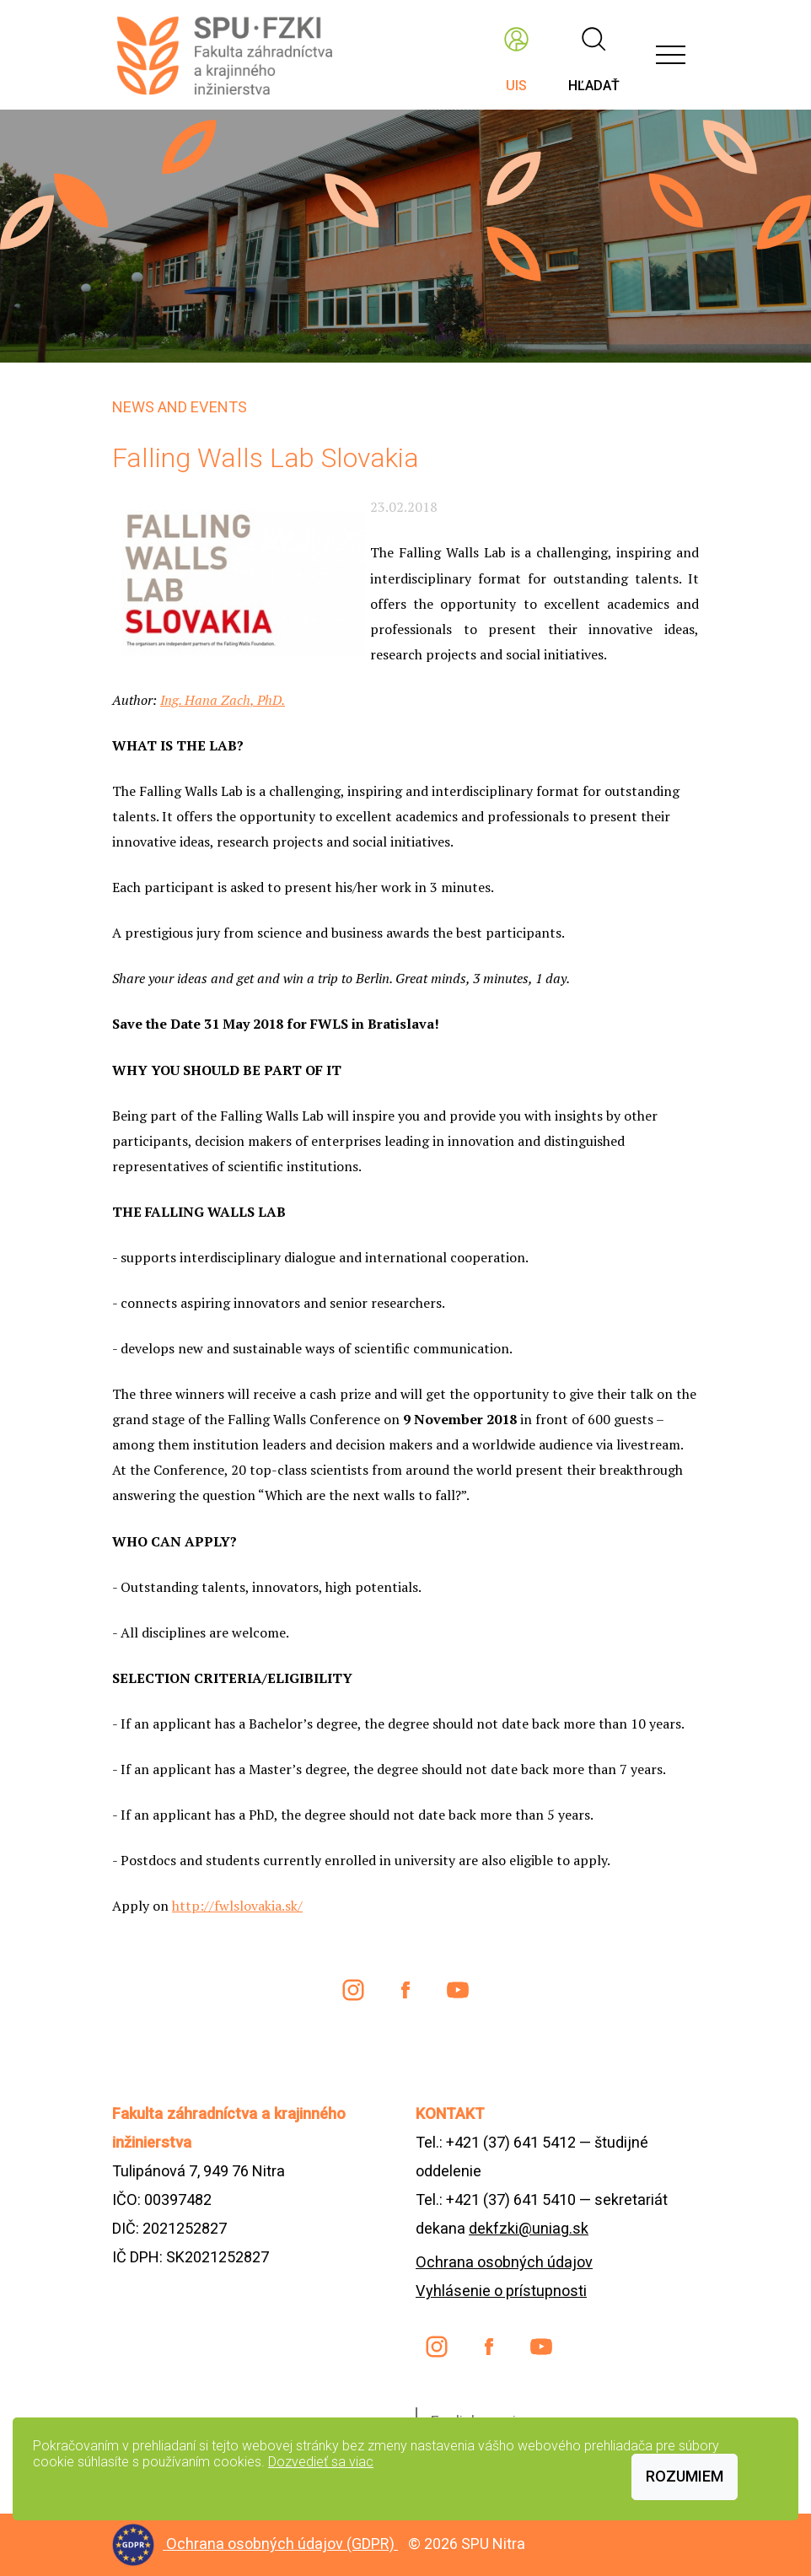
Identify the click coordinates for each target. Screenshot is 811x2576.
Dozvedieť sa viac (320, 2462)
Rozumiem (684, 2476)
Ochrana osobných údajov (504, 2262)
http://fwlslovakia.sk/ (237, 1905)
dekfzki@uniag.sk (528, 2228)
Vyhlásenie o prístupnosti (501, 2290)
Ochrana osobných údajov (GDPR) (282, 2543)
